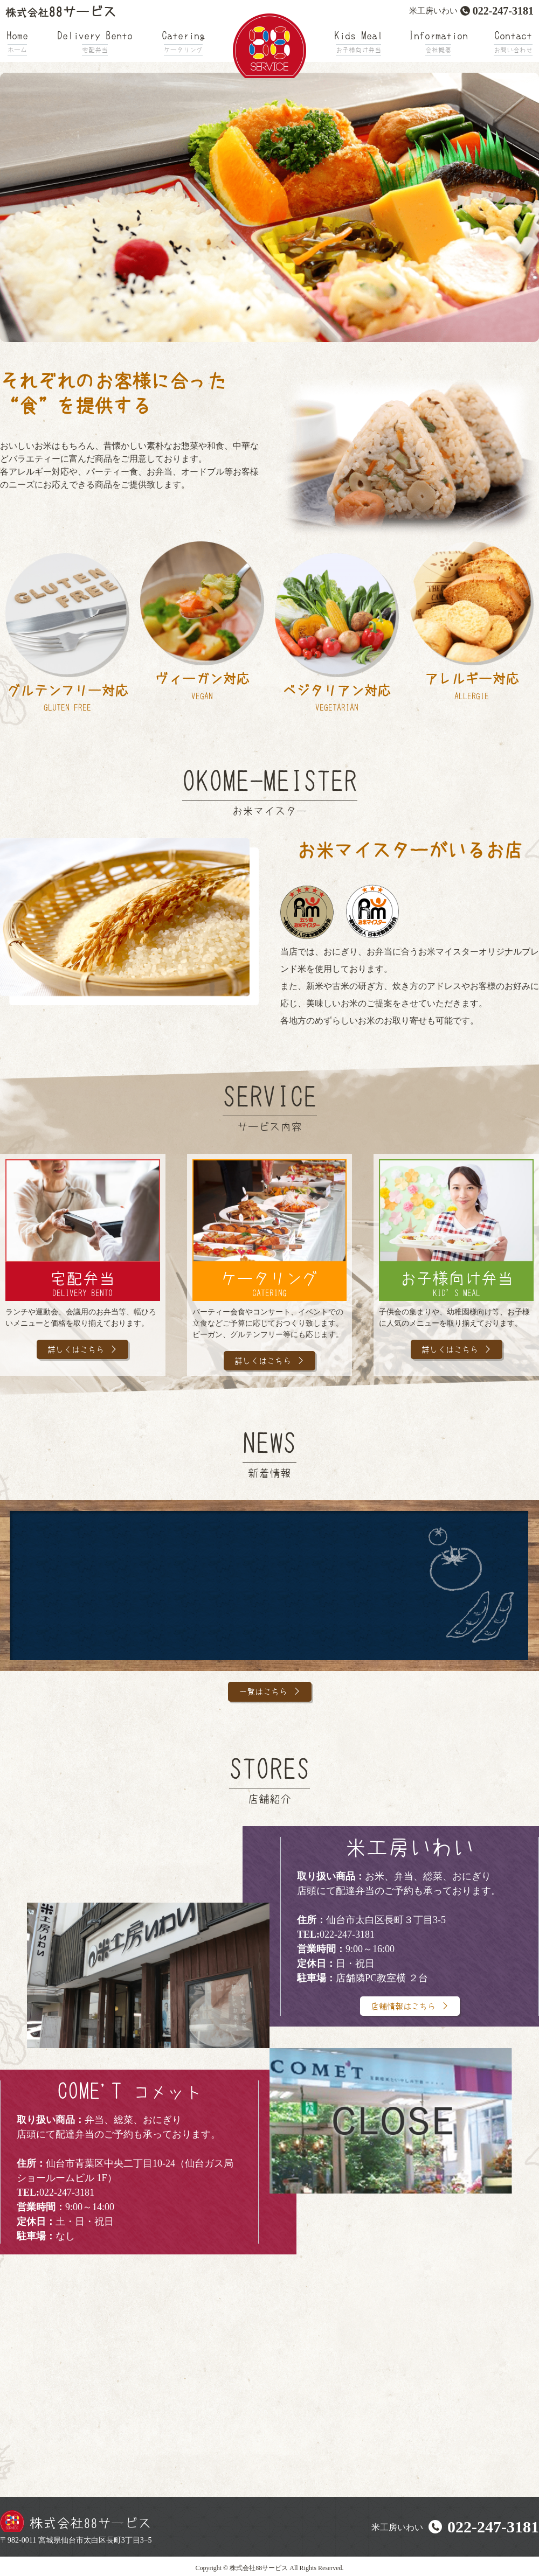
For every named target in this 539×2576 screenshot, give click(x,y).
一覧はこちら (262, 1692)
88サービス (60, 12)
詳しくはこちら (75, 1350)
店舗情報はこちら (402, 2007)
